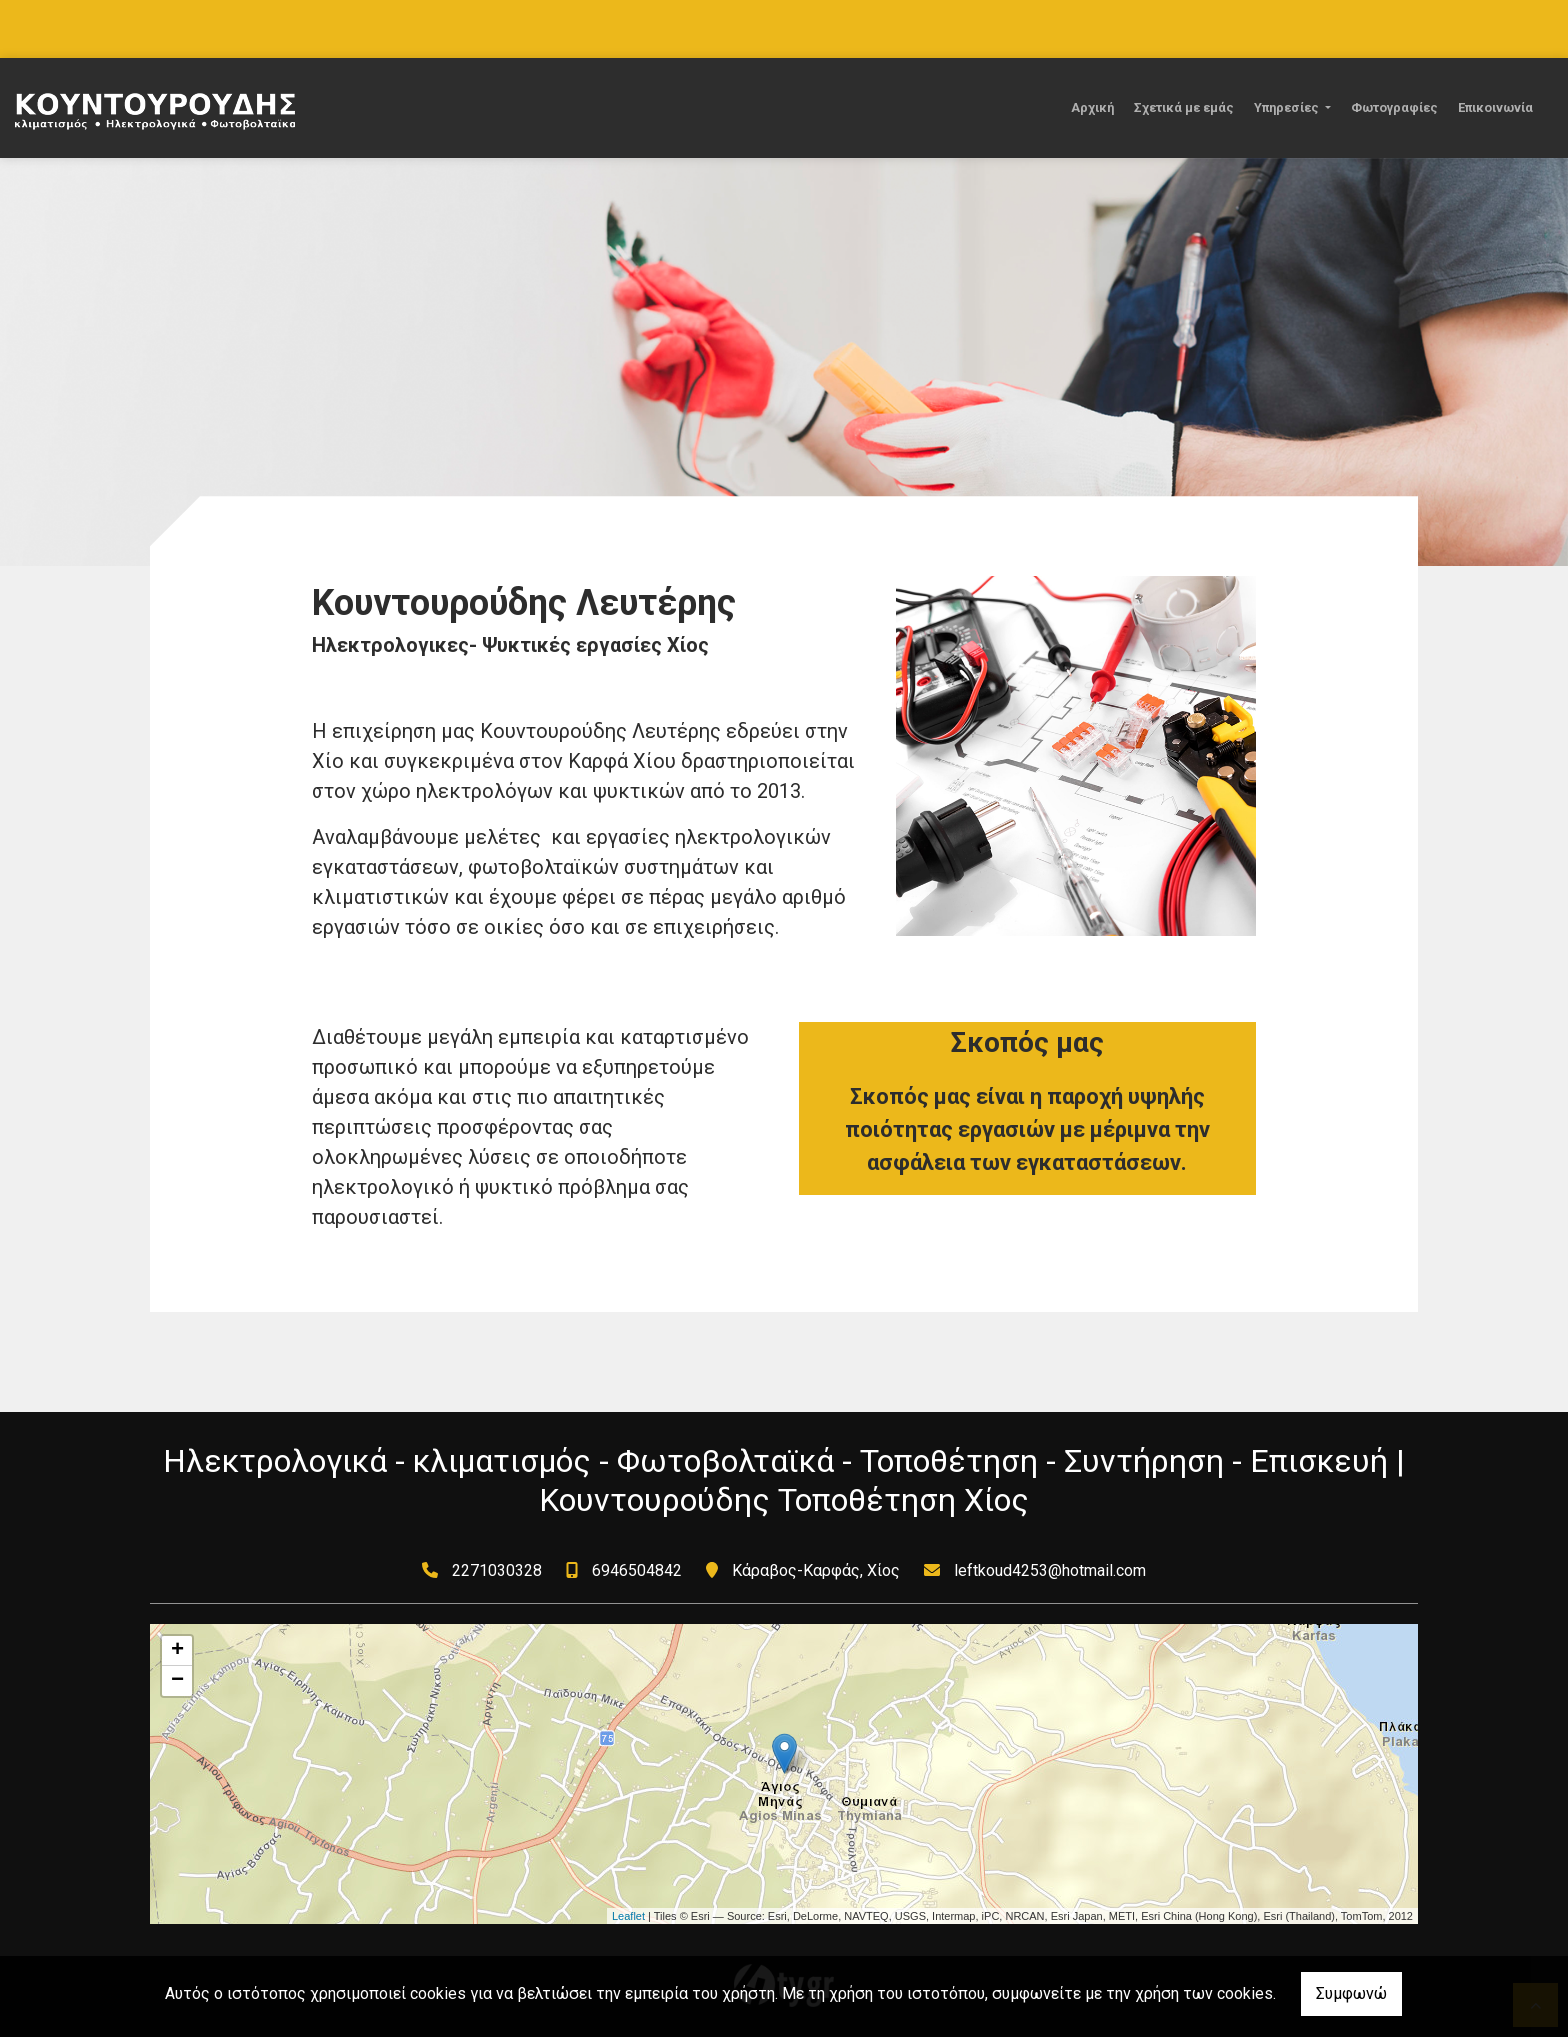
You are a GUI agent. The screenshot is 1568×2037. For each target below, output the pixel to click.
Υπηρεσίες (1288, 107)
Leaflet (628, 1916)
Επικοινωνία (1495, 107)
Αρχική (1092, 107)
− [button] (177, 1681)
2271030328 (497, 1570)
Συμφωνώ (1351, 1993)
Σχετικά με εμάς (1184, 107)
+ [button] (177, 1651)
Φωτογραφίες (1394, 107)
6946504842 (637, 1570)
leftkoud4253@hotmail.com (1050, 1570)
